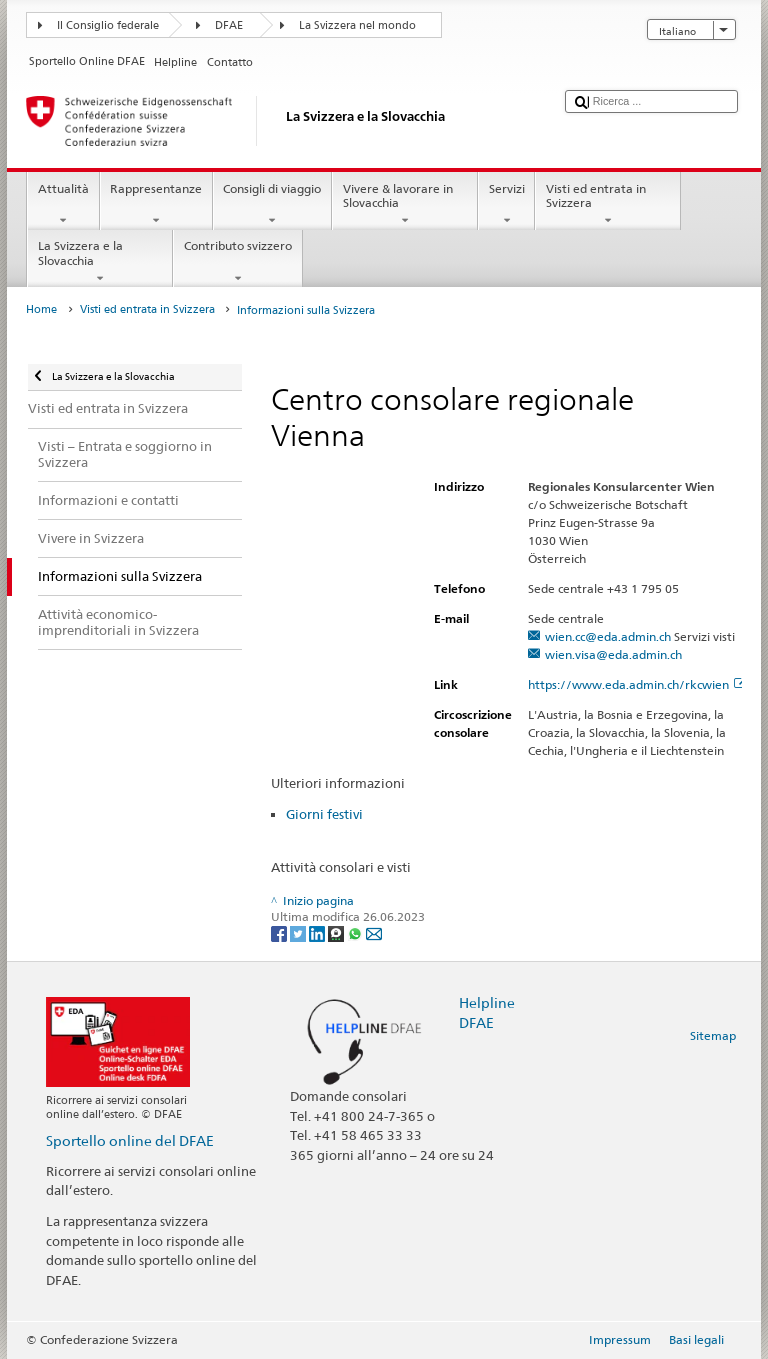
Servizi (506, 205)
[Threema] (337, 932)
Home (41, 309)
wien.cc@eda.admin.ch (608, 636)
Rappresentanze (156, 205)
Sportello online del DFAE (130, 1140)
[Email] (374, 932)
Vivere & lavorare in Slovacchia (405, 205)
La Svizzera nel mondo (357, 25)
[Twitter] (299, 932)
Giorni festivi (324, 814)
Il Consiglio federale (108, 25)
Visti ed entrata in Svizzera (608, 205)
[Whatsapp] (356, 932)
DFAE (229, 25)
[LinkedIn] (318, 932)
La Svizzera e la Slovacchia (100, 262)
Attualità (63, 205)
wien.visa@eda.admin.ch (613, 654)
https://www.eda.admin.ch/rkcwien (637, 684)
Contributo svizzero (237, 262)
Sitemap (713, 1035)
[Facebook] (280, 932)
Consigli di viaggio (272, 205)
